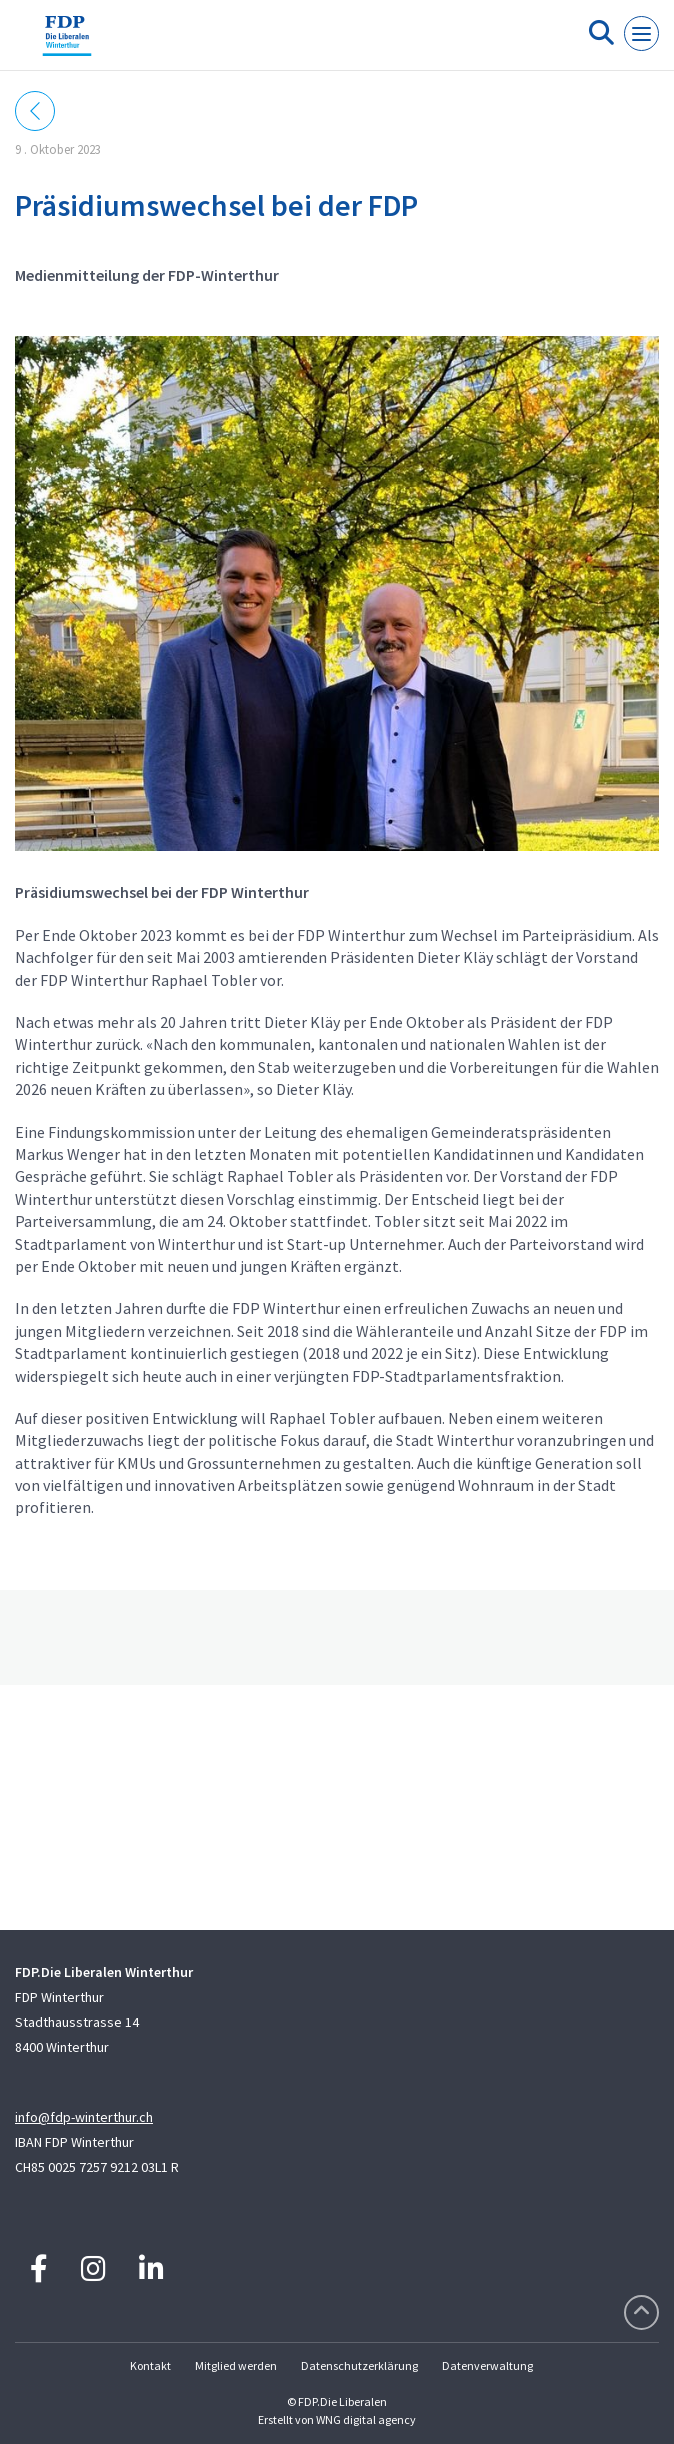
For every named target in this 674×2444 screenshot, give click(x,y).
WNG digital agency (366, 2419)
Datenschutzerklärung (359, 2365)
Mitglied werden (236, 2365)
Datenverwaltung (487, 2365)
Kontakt (150, 2365)
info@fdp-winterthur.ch (84, 2117)
